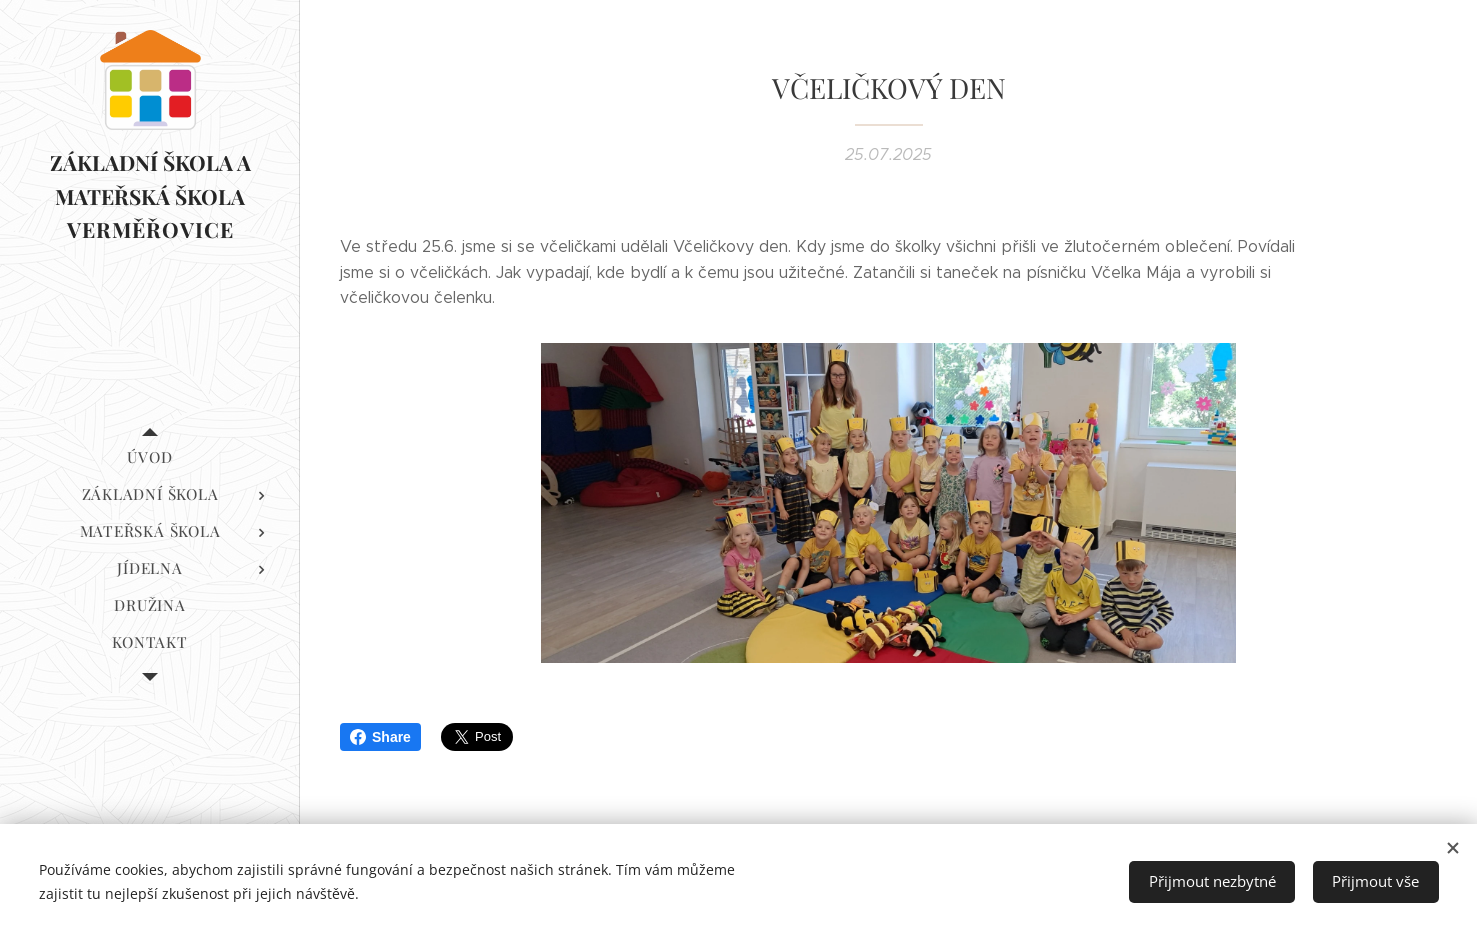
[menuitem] (150, 457)
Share (380, 737)
